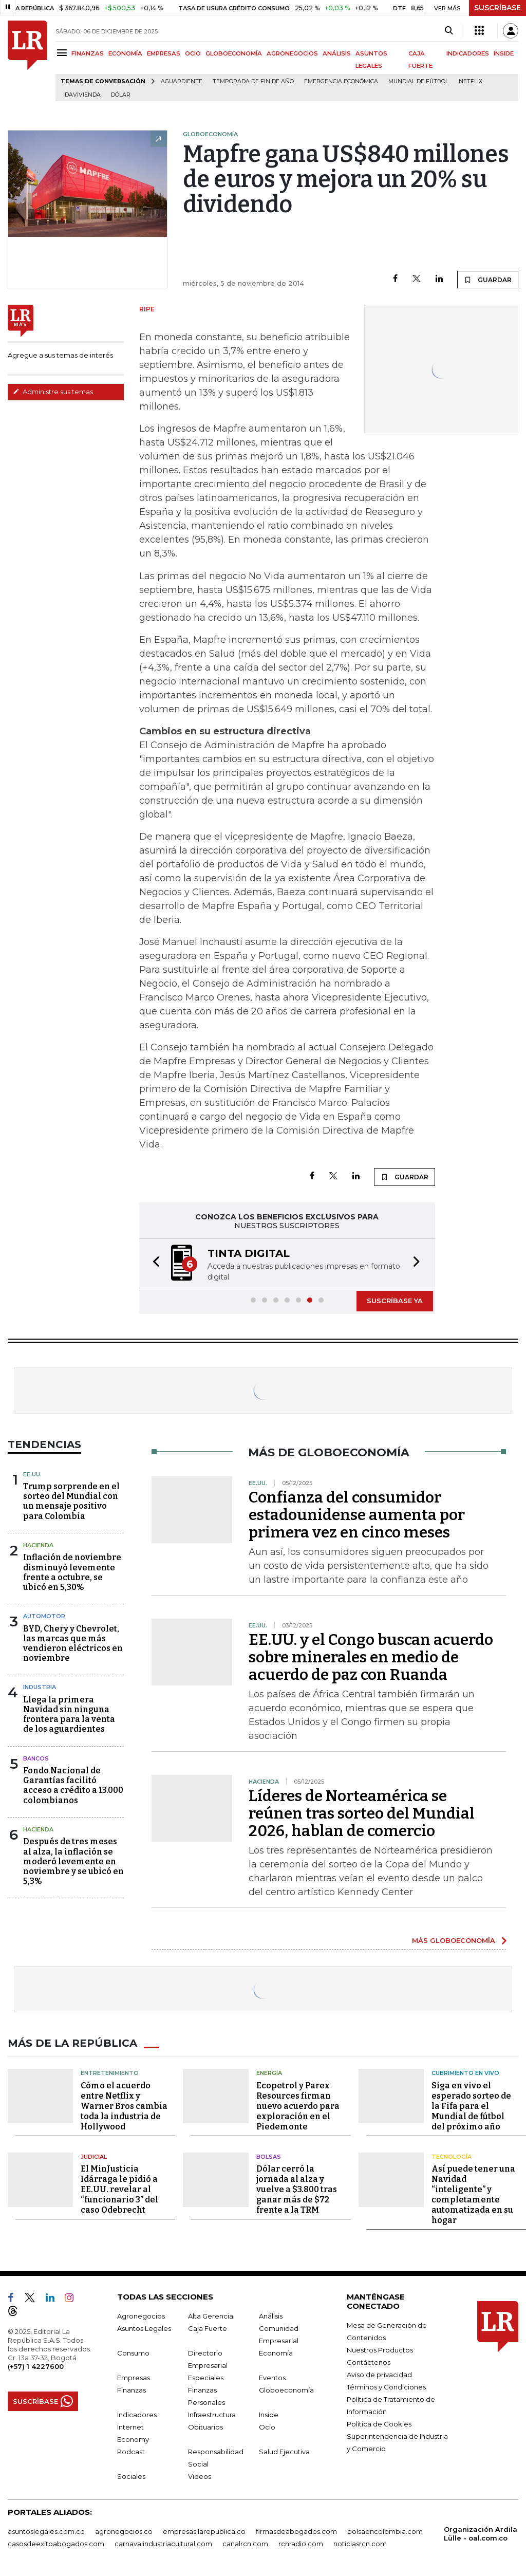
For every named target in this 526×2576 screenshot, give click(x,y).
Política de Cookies (379, 2424)
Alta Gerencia (210, 2316)
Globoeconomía (286, 2390)
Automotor (44, 1616)
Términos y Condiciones (386, 2387)
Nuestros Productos (380, 2350)
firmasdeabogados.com (296, 2531)
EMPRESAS (163, 53)
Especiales (205, 2378)
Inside (268, 2415)
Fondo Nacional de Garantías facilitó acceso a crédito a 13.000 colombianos (73, 1785)
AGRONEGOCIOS (292, 53)
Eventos (272, 2378)
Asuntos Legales (144, 2328)
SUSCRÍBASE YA (395, 1300)
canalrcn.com (245, 2544)
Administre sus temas (53, 391)
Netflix (470, 81)
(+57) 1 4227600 (36, 2366)
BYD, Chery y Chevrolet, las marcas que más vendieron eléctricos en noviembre (73, 1643)
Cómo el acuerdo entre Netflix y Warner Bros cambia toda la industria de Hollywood (124, 2106)
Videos (199, 2476)
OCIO (193, 53)
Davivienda (83, 94)
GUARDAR (488, 279)
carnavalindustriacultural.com (163, 2544)
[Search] (449, 31)
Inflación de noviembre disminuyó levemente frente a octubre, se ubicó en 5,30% (72, 1572)
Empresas (133, 2378)
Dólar (120, 94)
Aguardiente (181, 81)
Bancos (36, 1758)
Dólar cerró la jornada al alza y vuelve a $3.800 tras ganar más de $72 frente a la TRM (296, 2189)
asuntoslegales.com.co (46, 2531)
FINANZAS (87, 53)
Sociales (131, 2476)
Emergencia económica (341, 81)
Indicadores (137, 2415)
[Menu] (63, 53)
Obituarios (205, 2427)
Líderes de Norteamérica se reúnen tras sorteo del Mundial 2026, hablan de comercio (362, 1813)
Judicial (94, 2156)
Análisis (271, 2316)
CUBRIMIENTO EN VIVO (465, 2073)
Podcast (131, 2452)
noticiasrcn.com (360, 2544)
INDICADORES (467, 53)
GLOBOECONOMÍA (233, 53)
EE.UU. (32, 1474)
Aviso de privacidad (379, 2374)
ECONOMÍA (125, 53)
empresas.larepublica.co (204, 2531)
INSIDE (504, 53)
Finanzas (131, 2390)
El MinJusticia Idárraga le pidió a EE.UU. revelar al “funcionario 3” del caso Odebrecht (119, 2189)
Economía (276, 2353)
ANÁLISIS (337, 53)
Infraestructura (212, 2415)
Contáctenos (368, 2362)
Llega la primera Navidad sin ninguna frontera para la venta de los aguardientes (69, 1714)
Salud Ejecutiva (284, 2452)
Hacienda (38, 1545)
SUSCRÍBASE (497, 7)
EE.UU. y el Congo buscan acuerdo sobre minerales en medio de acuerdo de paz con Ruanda (371, 1657)
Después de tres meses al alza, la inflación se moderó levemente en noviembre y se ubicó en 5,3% (73, 1861)
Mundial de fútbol (418, 81)
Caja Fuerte (207, 2328)
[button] (153, 1263)
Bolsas (268, 2156)
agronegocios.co (124, 2531)
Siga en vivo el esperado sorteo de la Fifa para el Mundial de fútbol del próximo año (471, 2106)
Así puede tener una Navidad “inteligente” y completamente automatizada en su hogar (473, 2194)
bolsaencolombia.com (385, 2531)
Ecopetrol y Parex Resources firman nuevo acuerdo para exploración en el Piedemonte (298, 2106)
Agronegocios (141, 2316)
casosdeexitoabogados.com (56, 2544)
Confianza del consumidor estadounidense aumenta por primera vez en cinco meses (357, 1515)
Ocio (267, 2427)
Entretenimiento (110, 2073)
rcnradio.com (300, 2544)
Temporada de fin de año (253, 81)
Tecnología (451, 2156)
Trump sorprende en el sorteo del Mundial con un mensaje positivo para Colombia (71, 1501)
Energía (269, 2073)
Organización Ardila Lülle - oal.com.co (480, 2533)
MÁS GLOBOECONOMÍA (453, 1940)
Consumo (133, 2353)
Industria (39, 1687)
